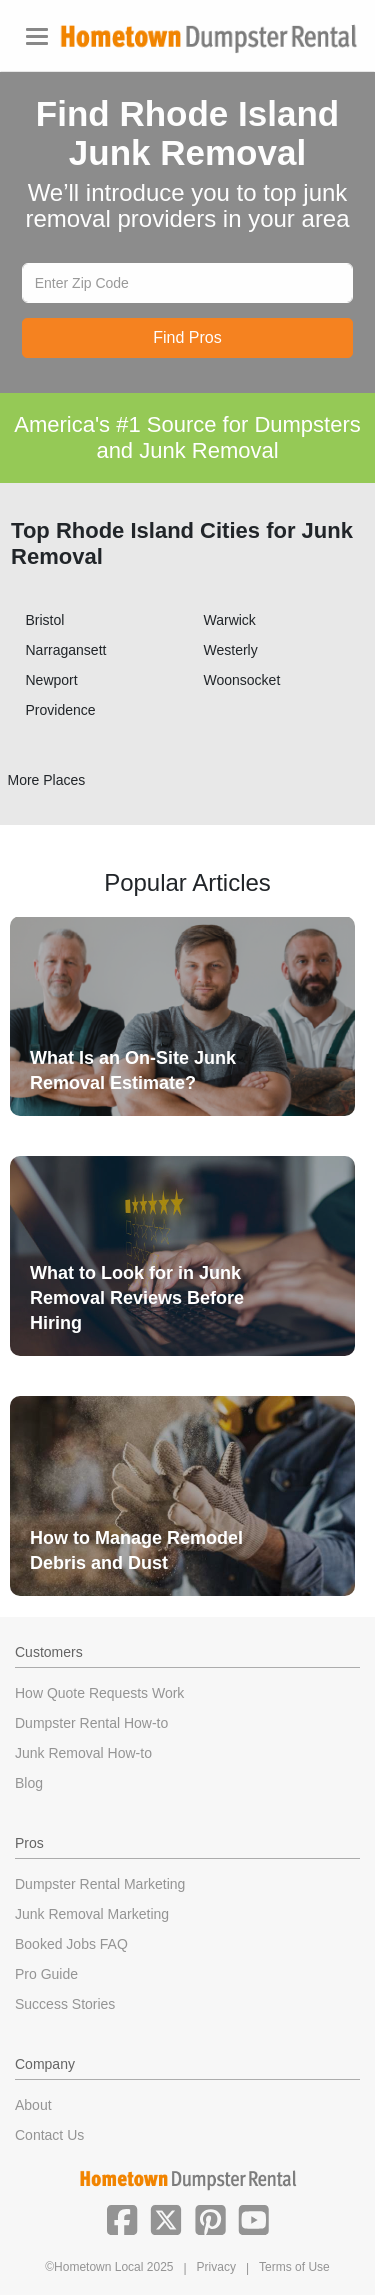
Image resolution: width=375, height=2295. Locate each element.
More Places (47, 780)
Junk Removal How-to (83, 1753)
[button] (122, 2218)
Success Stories (65, 2004)
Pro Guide (46, 1974)
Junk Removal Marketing (92, 1914)
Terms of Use (294, 2267)
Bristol (45, 620)
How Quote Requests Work (99, 1693)
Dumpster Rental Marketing (100, 1884)
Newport (52, 680)
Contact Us (49, 2135)
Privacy (216, 2267)
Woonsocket (242, 680)
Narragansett (66, 650)
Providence (61, 710)
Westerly (231, 650)
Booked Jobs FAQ (71, 1944)
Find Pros (187, 337)
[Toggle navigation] (37, 36)
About (33, 2105)
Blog (29, 1783)
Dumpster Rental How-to (91, 1723)
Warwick (230, 620)
